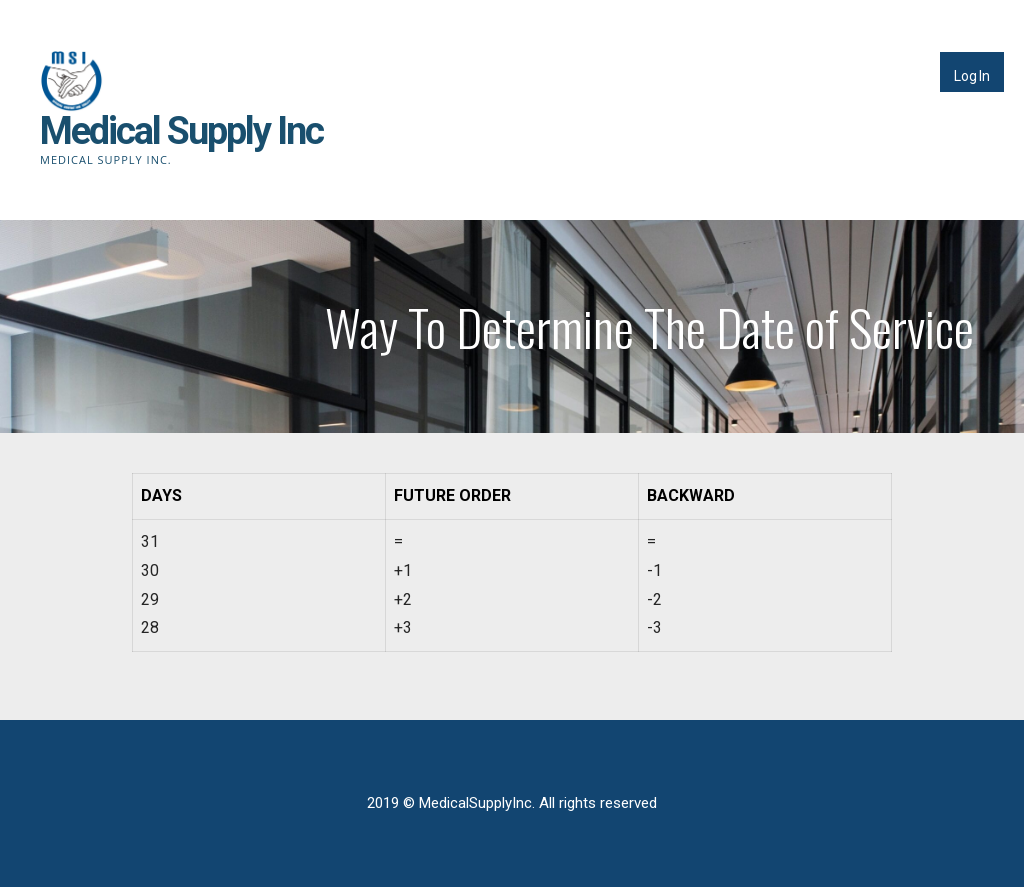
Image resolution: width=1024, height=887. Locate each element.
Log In (972, 76)
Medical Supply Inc (181, 131)
